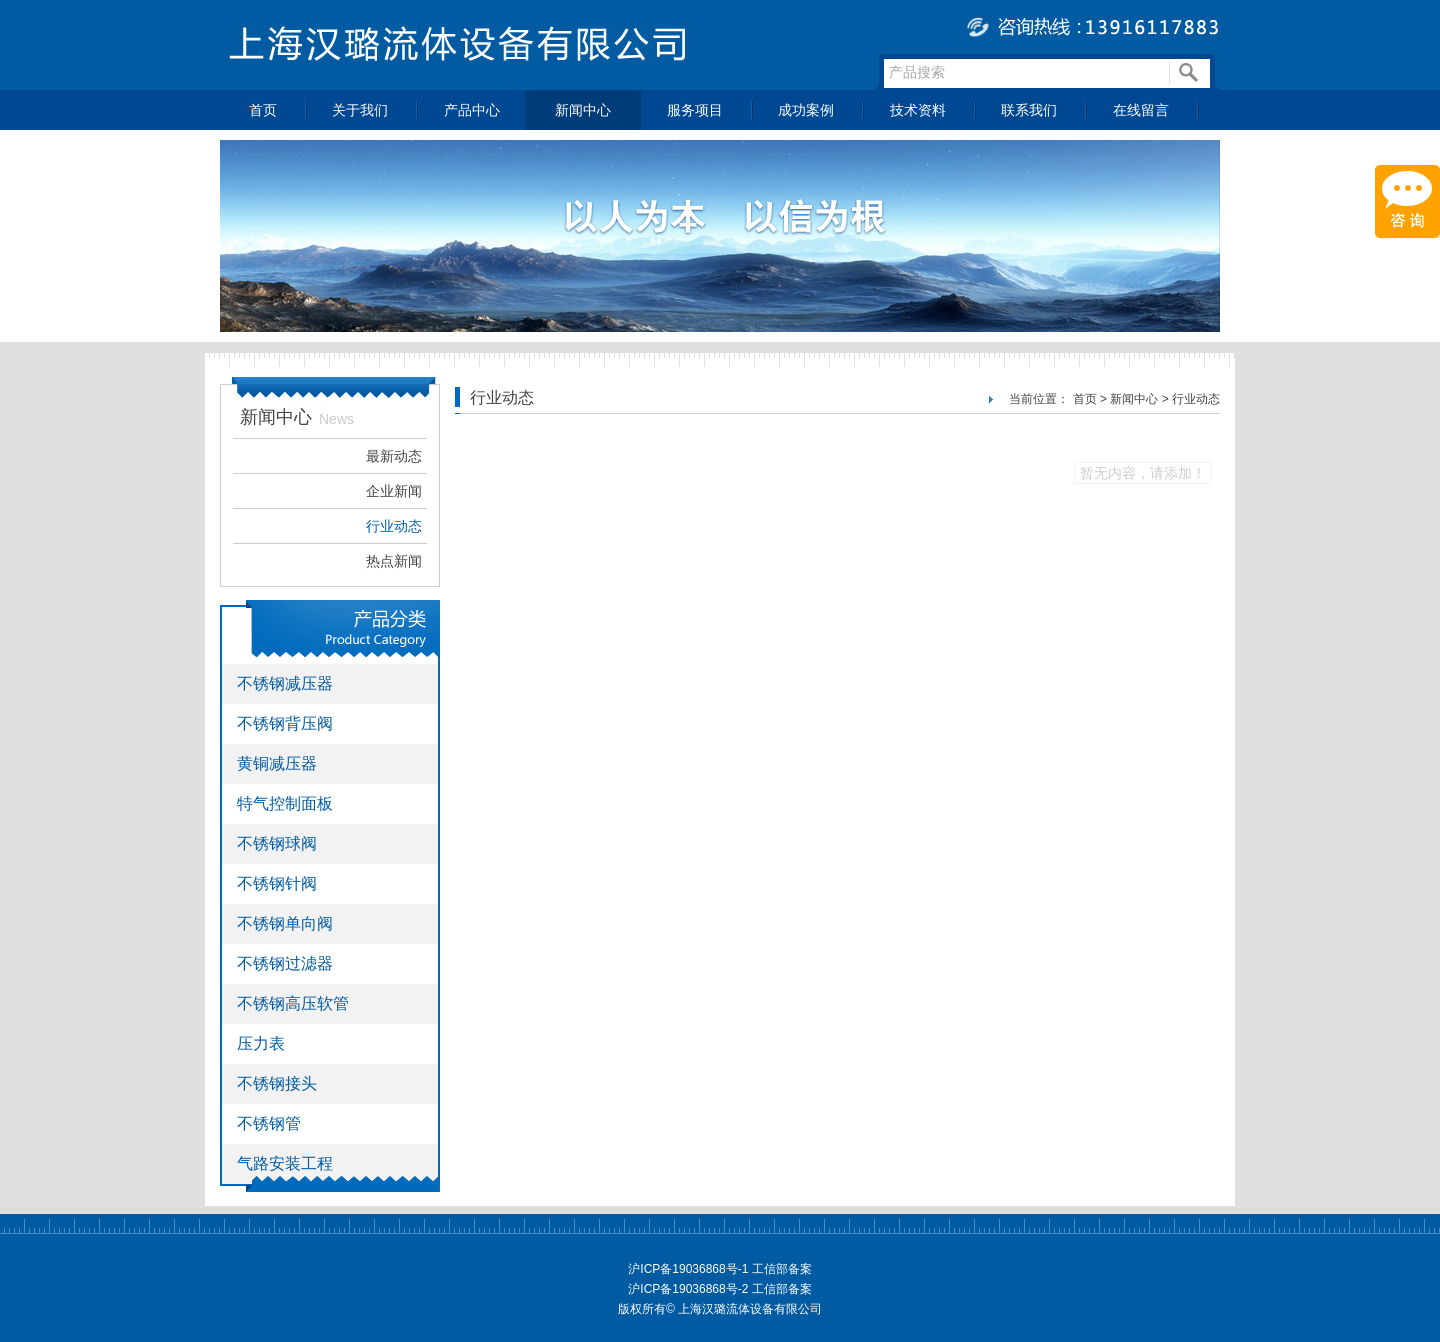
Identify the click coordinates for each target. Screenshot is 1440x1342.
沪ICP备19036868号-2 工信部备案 (719, 1289)
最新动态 (394, 456)
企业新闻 (394, 491)
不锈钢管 (269, 1123)
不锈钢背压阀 (285, 723)
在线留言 (1141, 110)
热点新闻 (394, 561)
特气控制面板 (285, 803)
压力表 (261, 1043)
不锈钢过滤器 (285, 963)
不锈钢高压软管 (293, 1003)
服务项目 (695, 110)
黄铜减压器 (277, 763)
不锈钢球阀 (277, 843)
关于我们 (360, 110)
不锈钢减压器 (285, 683)
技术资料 (918, 110)
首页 (263, 110)
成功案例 (806, 110)
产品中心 (472, 110)
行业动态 (394, 526)
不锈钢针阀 (277, 883)
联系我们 (1029, 110)
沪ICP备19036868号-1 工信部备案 (719, 1269)
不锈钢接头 (277, 1083)
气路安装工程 (285, 1163)
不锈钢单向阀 (285, 923)
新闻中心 (583, 110)
